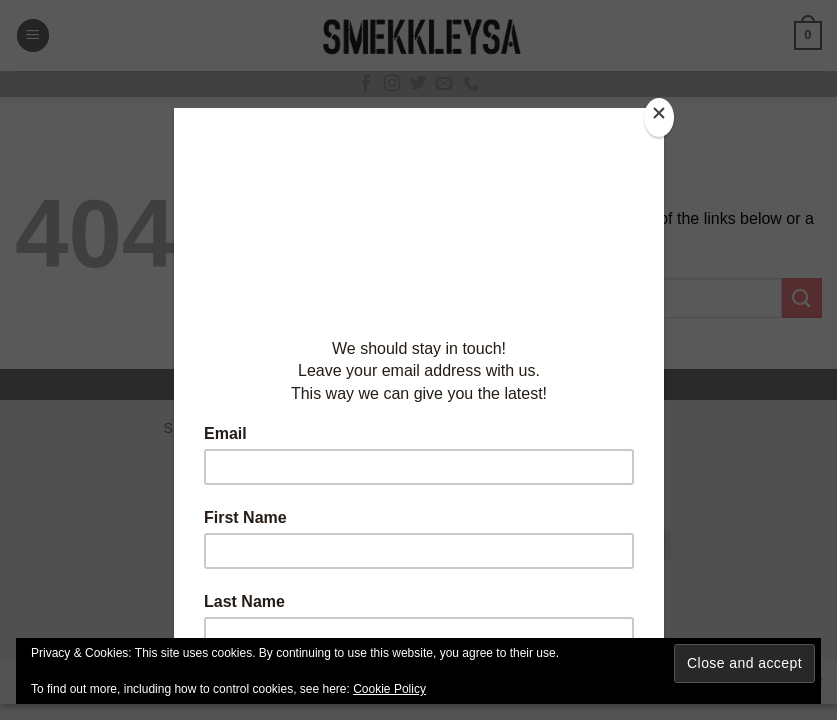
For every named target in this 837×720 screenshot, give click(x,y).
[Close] (659, 117)
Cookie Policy (389, 689)
